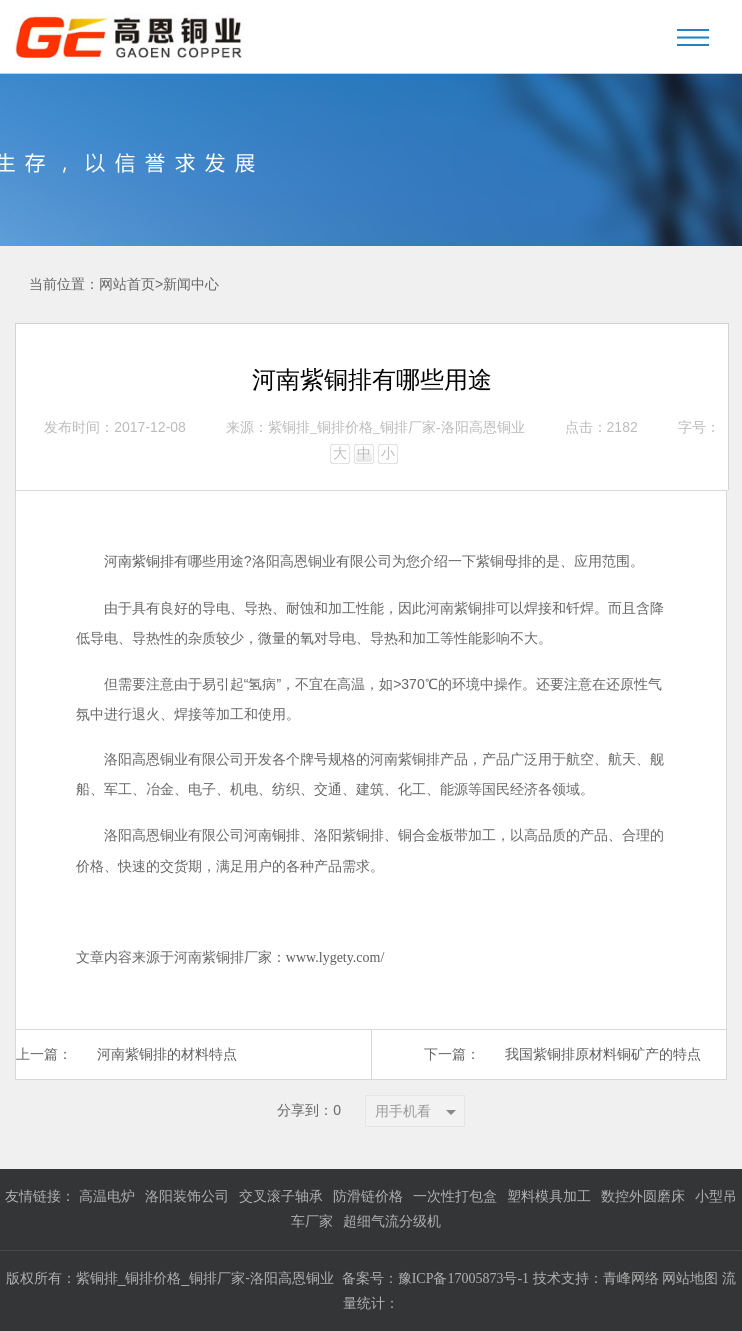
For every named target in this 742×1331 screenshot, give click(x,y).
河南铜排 (272, 835)
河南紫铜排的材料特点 (167, 1054)
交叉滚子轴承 (281, 1196)
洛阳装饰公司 (187, 1196)
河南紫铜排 (139, 561)
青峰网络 (633, 1278)
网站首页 (127, 284)
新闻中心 (191, 284)
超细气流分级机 (392, 1221)
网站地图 (690, 1278)
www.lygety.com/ (335, 957)
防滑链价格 (368, 1196)
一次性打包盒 (455, 1196)
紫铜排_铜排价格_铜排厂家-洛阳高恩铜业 (396, 427)
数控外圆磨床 (643, 1196)
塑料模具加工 (549, 1196)
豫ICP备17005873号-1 (463, 1278)
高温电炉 (107, 1196)
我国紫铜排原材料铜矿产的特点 (603, 1054)
